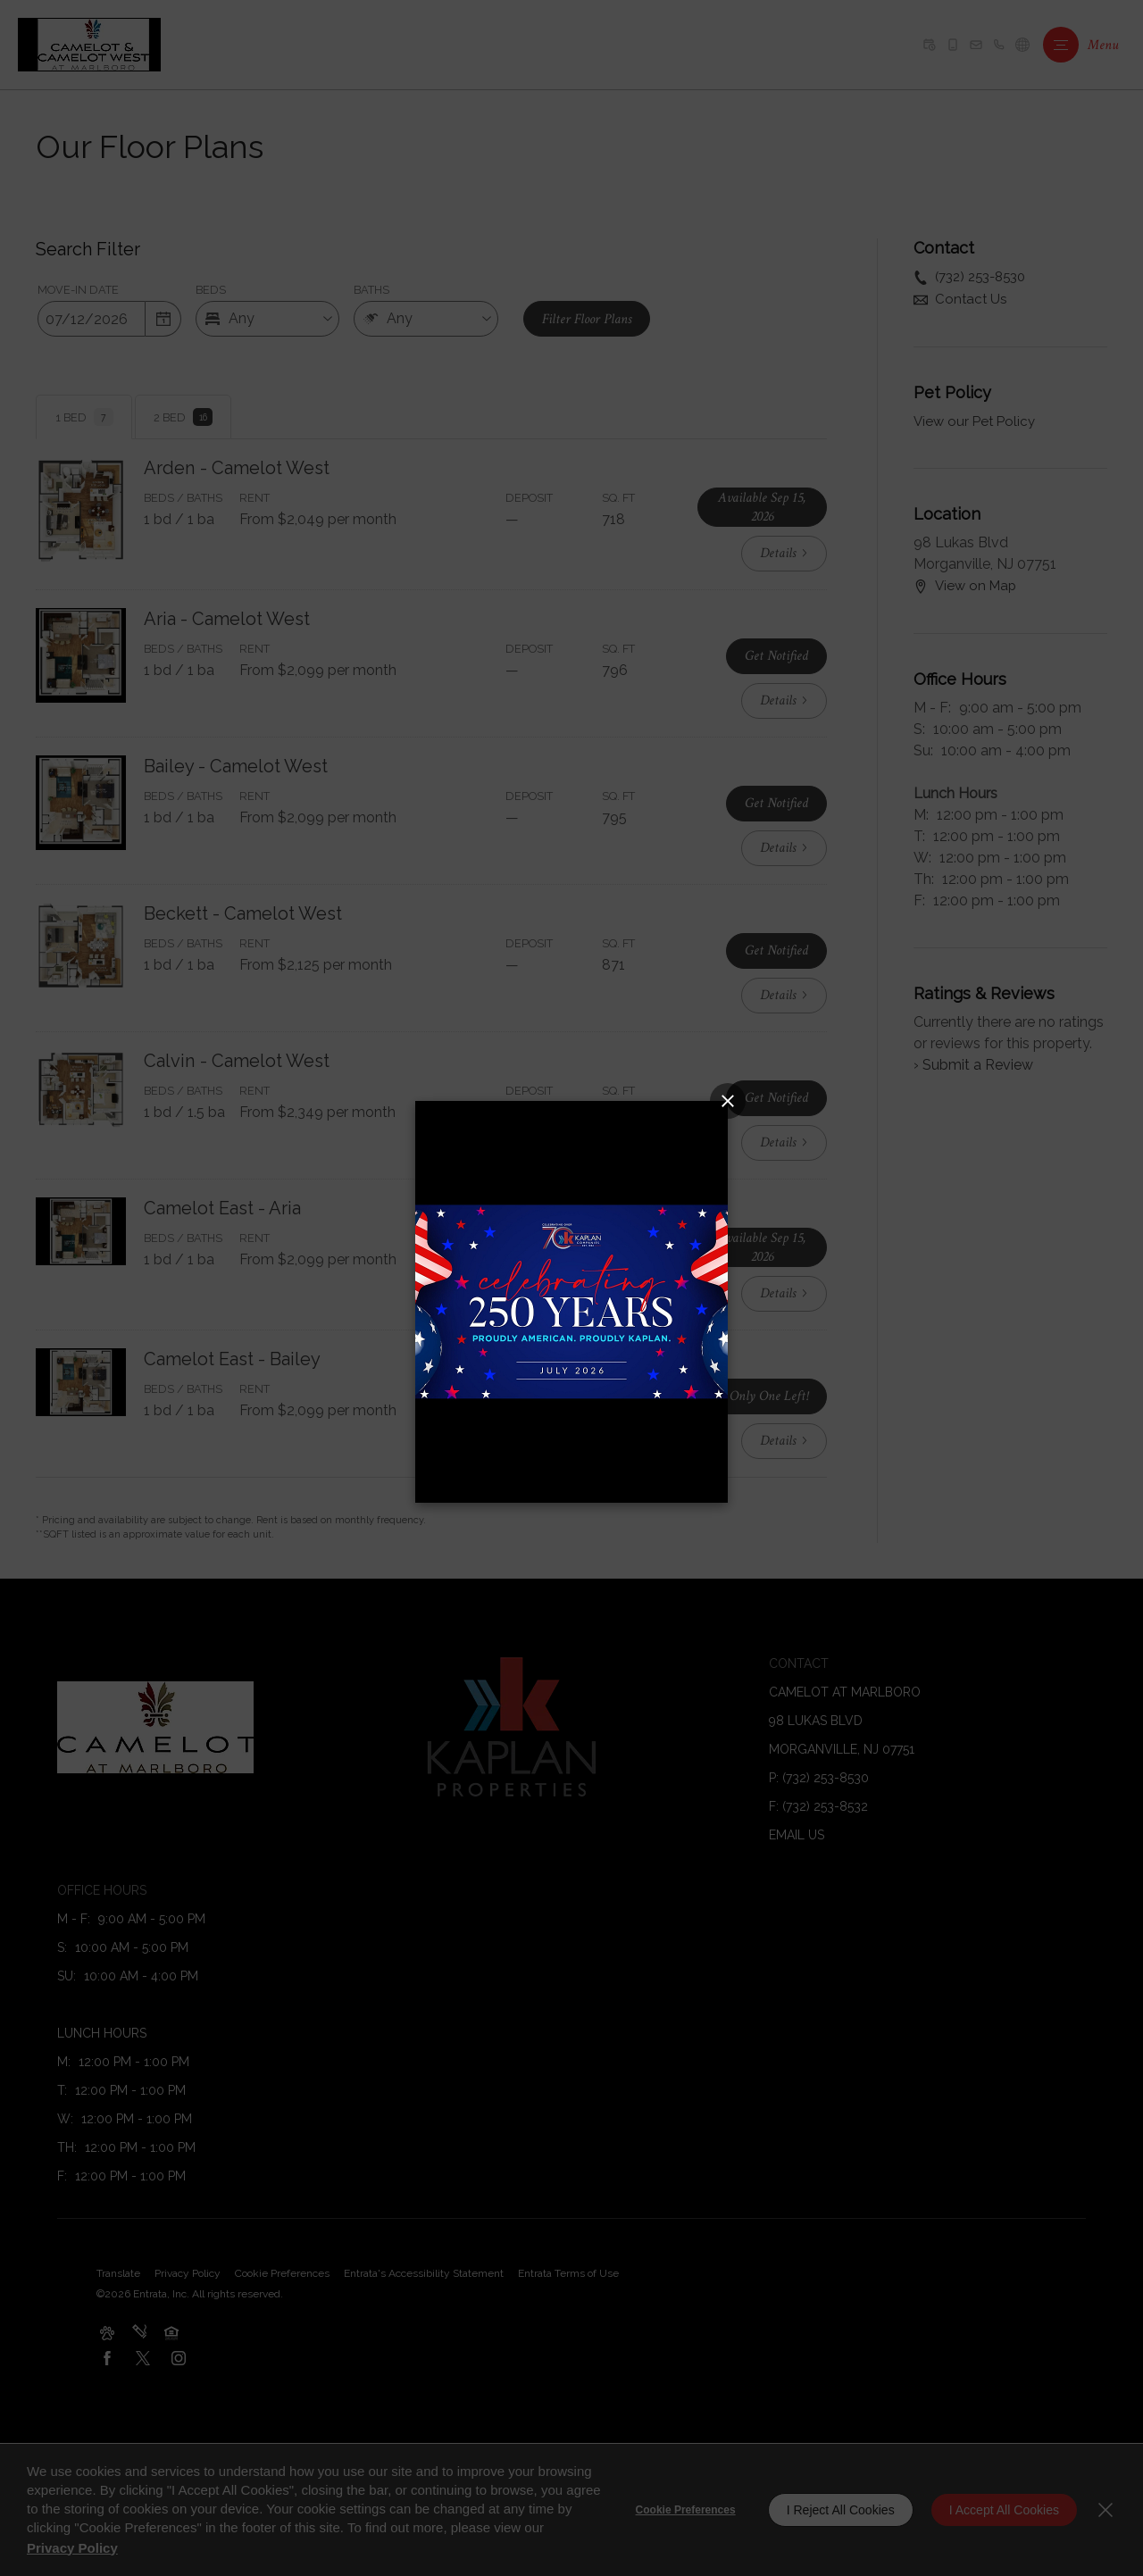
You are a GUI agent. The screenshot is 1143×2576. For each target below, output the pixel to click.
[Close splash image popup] (728, 1101)
